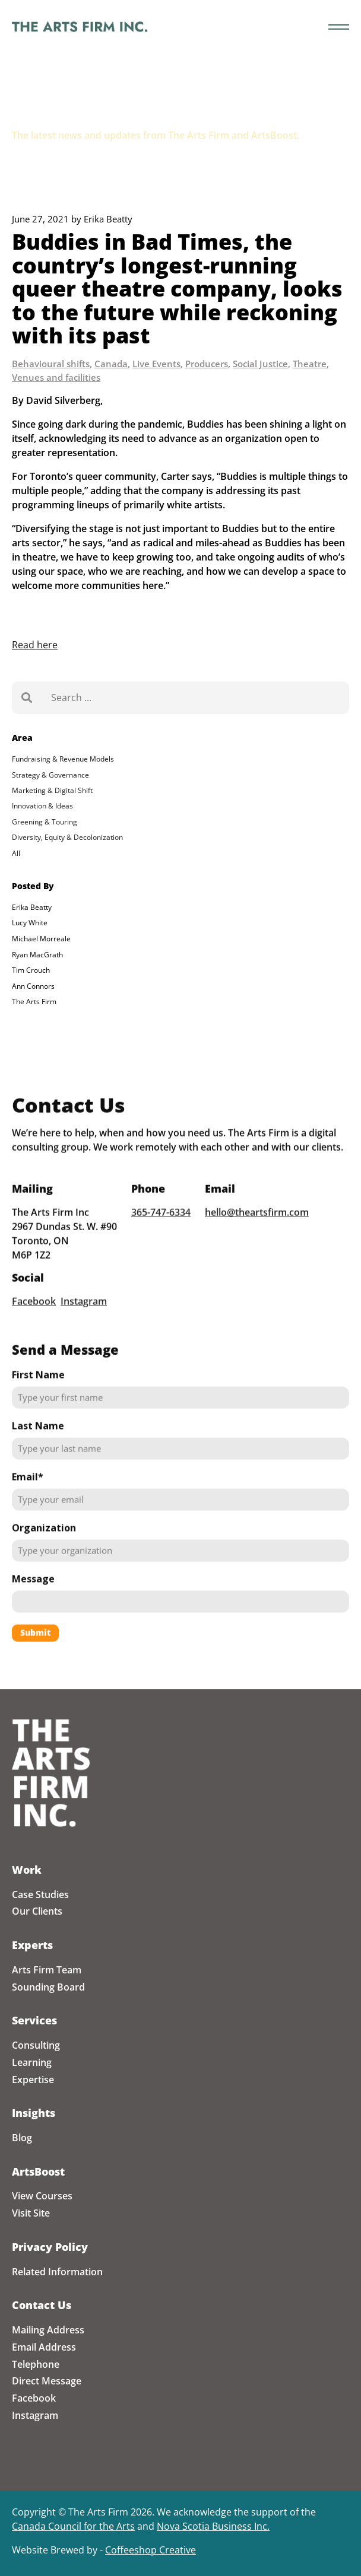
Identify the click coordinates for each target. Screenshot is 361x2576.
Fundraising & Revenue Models (63, 759)
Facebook (34, 1315)
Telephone (35, 2364)
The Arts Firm (34, 1001)
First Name (38, 1389)
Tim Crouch (31, 970)
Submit (35, 1646)
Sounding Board (48, 1987)
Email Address (44, 2347)
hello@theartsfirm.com (257, 1226)
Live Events (156, 364)
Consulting (36, 2045)
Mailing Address (48, 2329)
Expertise (33, 2079)
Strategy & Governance (50, 775)
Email (27, 1491)
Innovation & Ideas (42, 806)
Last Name (38, 1440)
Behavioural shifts (51, 364)
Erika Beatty (32, 907)
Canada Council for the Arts (73, 2526)
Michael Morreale (41, 939)
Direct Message (46, 2380)
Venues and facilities (56, 377)
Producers (206, 364)
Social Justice (260, 364)
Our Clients (37, 1911)
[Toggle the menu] (338, 27)
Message (33, 1593)
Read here (35, 644)
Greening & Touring (44, 822)
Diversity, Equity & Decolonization (67, 837)
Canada (111, 364)
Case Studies (40, 1894)
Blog (22, 2137)
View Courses (42, 2195)
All (16, 853)
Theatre (310, 364)
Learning (32, 2062)
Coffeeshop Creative (150, 2549)
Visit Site (31, 2213)
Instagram (84, 1315)
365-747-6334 (161, 1226)
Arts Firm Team (46, 1969)
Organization (44, 1542)
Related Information (57, 2271)
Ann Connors (33, 986)
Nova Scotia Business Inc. (213, 2526)
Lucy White (30, 923)
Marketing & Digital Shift (52, 790)
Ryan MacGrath (37, 955)
